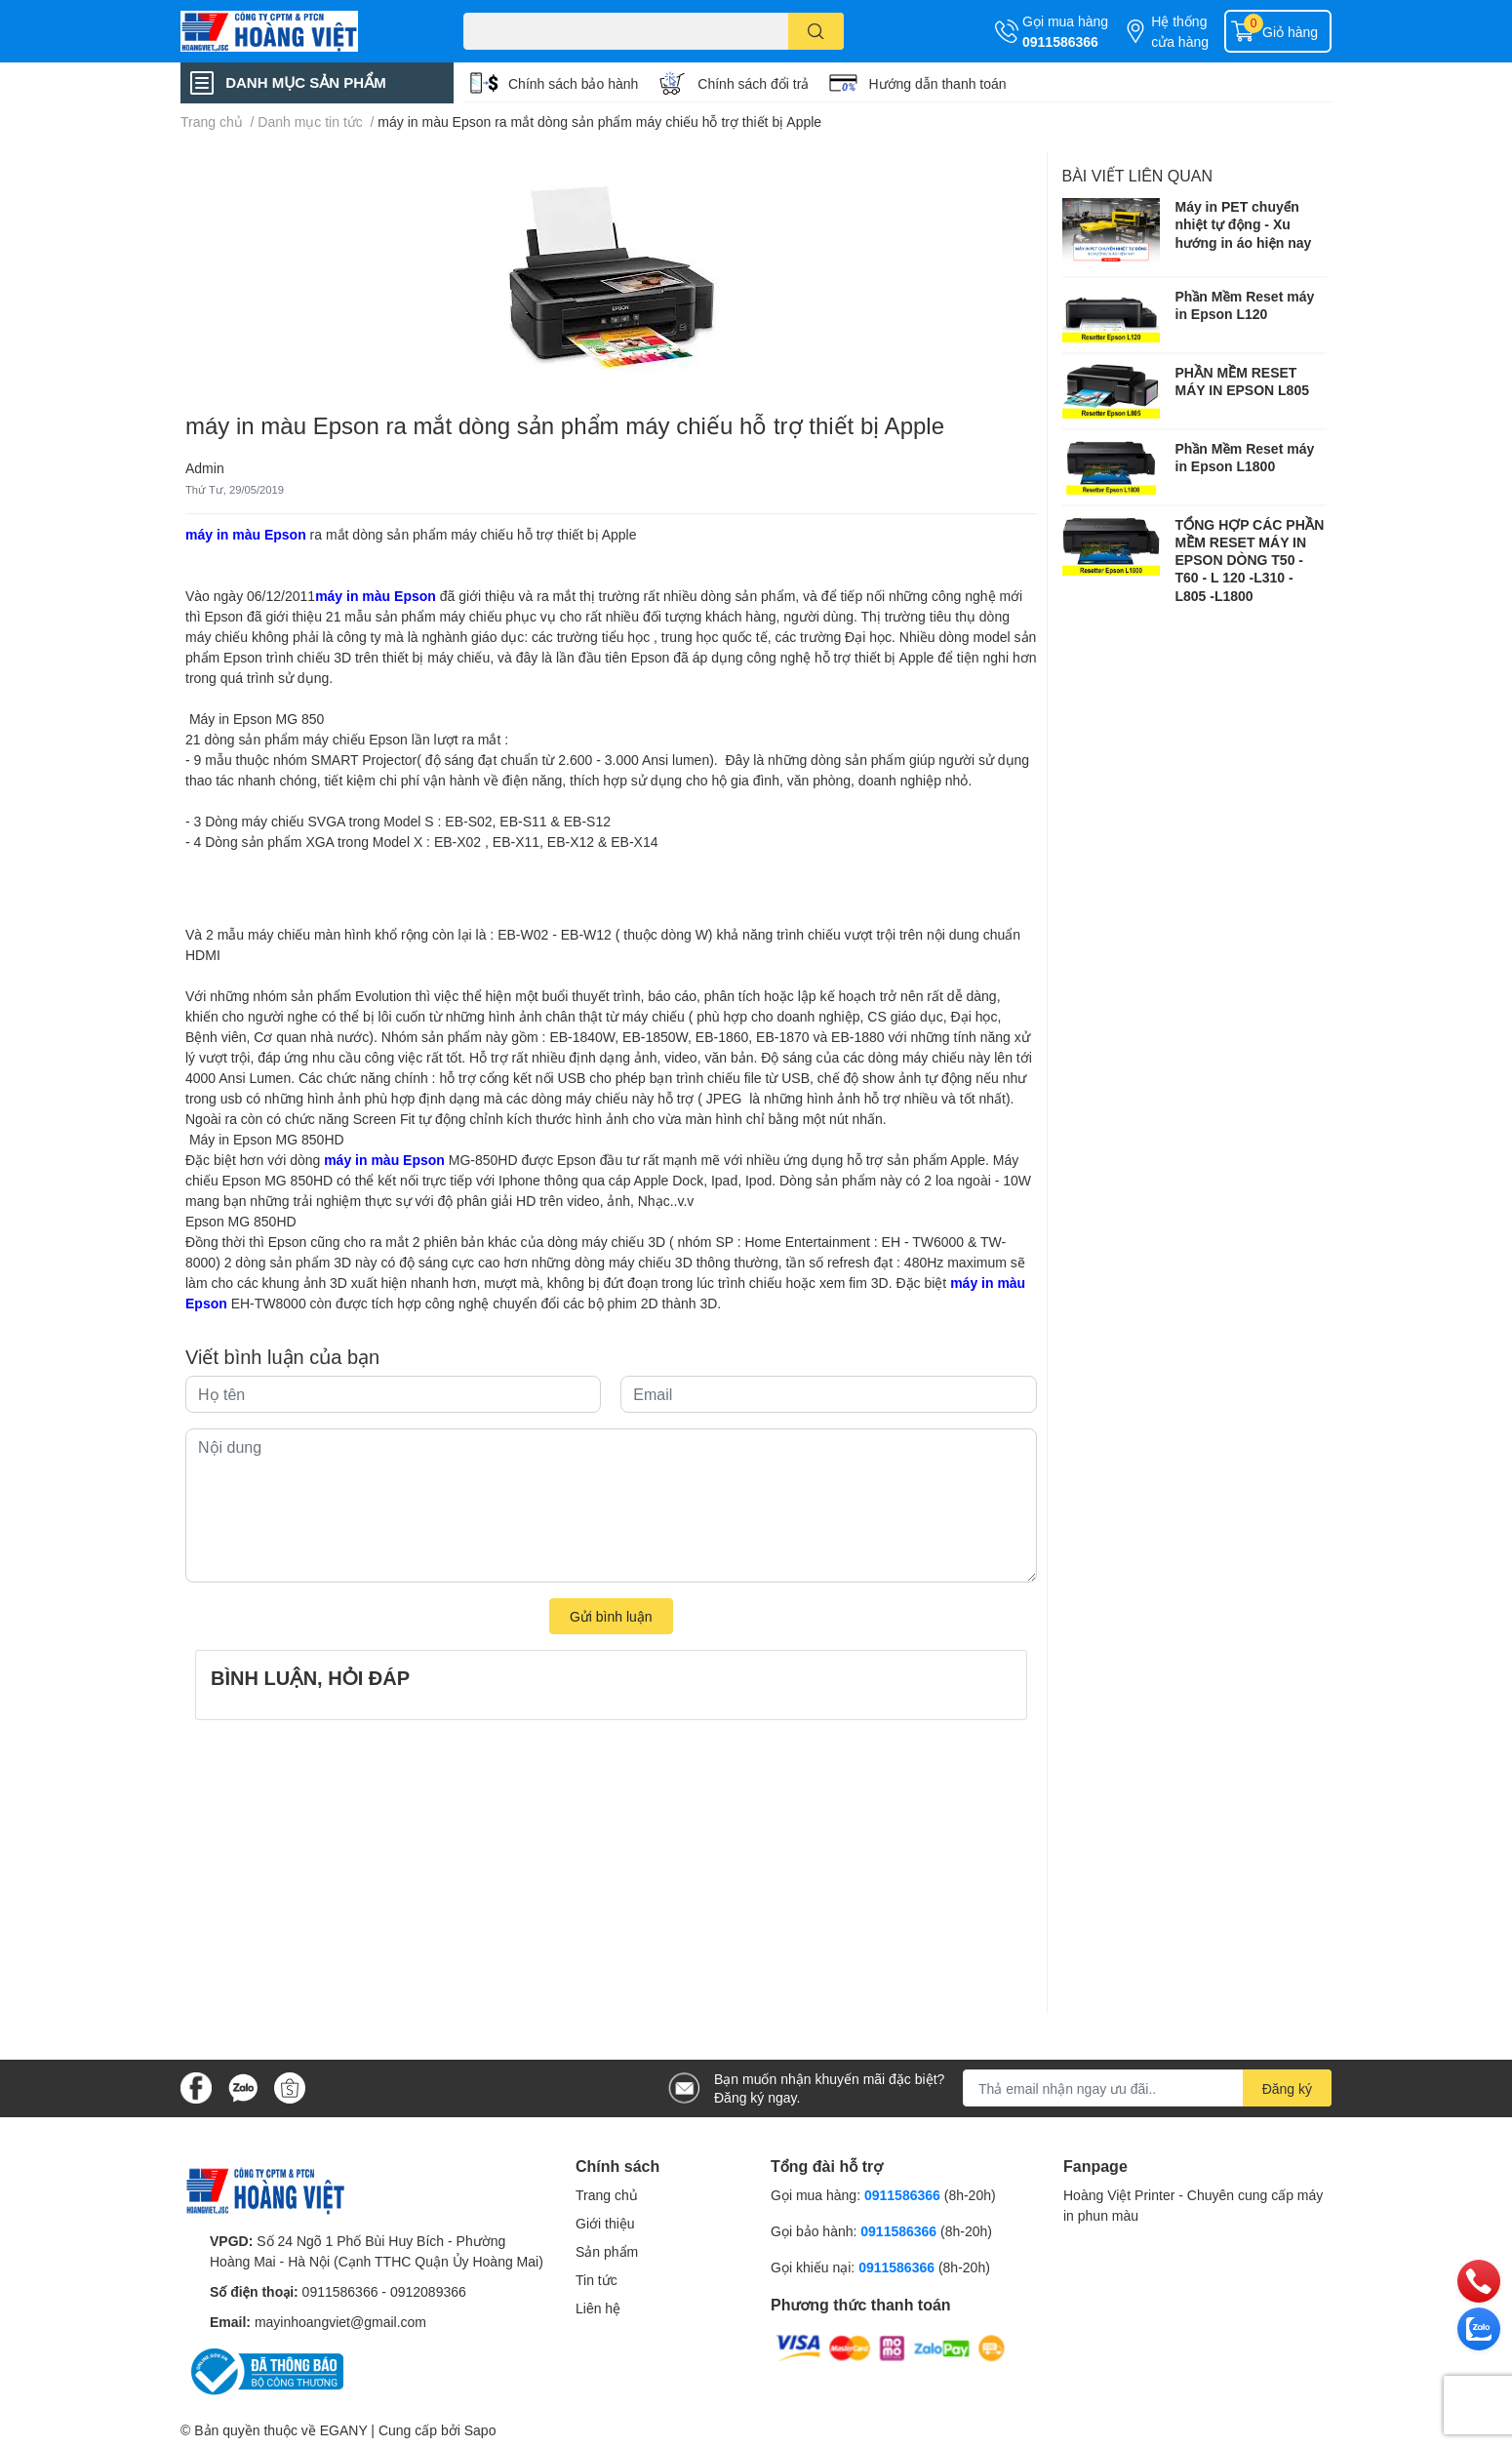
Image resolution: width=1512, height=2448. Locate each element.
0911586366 (1060, 41)
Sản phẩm (607, 2251)
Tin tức (596, 2279)
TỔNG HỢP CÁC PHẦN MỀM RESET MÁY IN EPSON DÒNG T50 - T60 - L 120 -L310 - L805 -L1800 (1250, 560)
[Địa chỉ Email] (1147, 2088)
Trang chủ (607, 2195)
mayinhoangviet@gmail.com (340, 2321)
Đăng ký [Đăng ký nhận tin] (1287, 2088)
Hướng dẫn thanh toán (937, 83)
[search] (816, 31)
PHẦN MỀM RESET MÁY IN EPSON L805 (1242, 381)
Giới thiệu (605, 2223)
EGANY (344, 2430)
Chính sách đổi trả (753, 83)
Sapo (480, 2430)
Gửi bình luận (611, 1616)
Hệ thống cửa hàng (1180, 31)
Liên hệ (598, 2308)
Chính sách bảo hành (573, 83)
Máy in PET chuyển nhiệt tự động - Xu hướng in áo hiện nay (1243, 224)
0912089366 (428, 2291)
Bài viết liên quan (1138, 175)
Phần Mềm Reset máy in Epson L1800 (1245, 457)
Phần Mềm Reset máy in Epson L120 (1245, 305)
